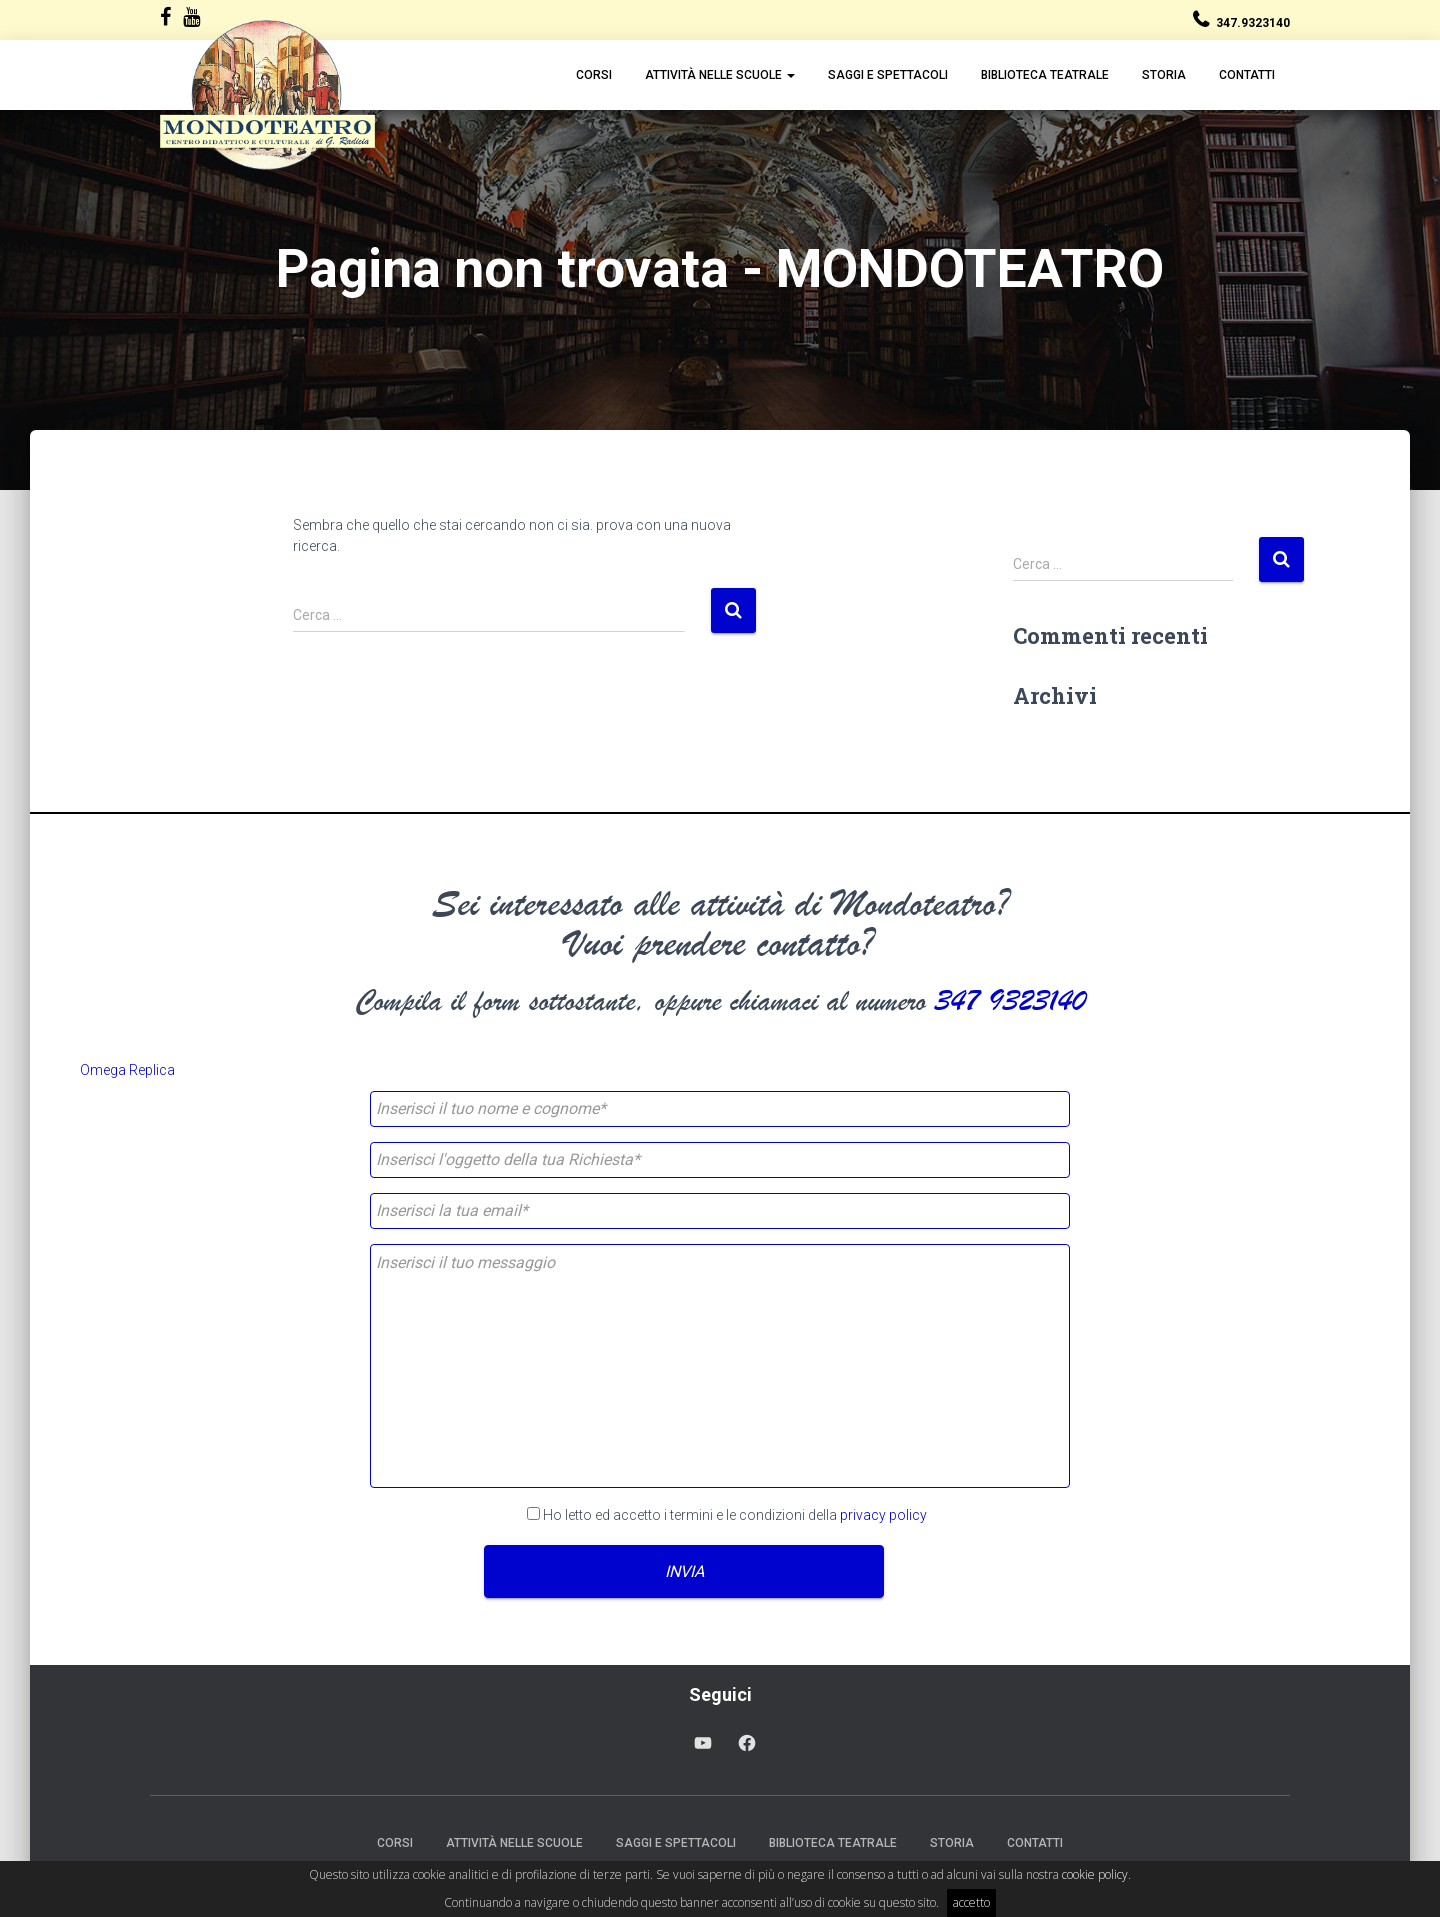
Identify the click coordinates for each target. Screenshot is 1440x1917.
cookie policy (1095, 1874)
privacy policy (883, 1515)
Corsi (594, 75)
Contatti (1247, 75)
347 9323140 (1010, 1001)
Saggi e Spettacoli (888, 75)
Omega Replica (127, 1070)
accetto (971, 1902)
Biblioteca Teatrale (1045, 75)
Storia (1164, 75)
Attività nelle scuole (720, 75)
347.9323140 (1253, 23)
